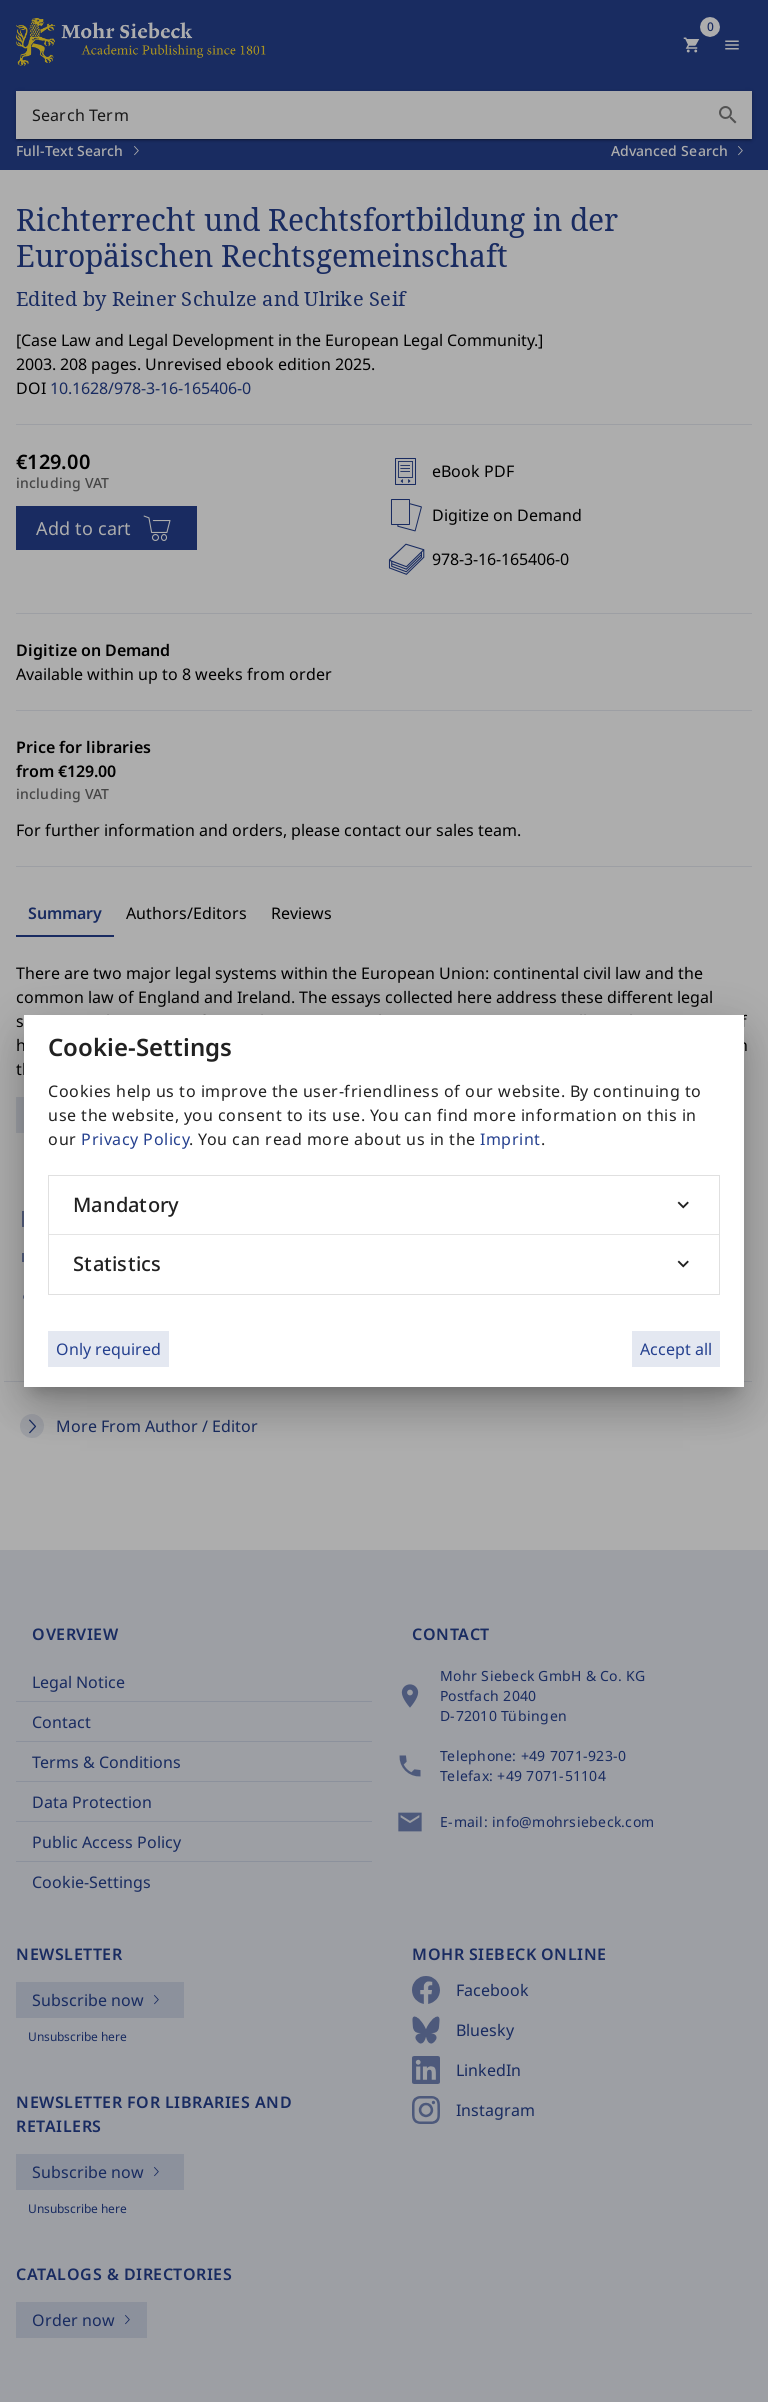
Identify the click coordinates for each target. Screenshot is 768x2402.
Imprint (510, 1139)
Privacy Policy (135, 1139)
